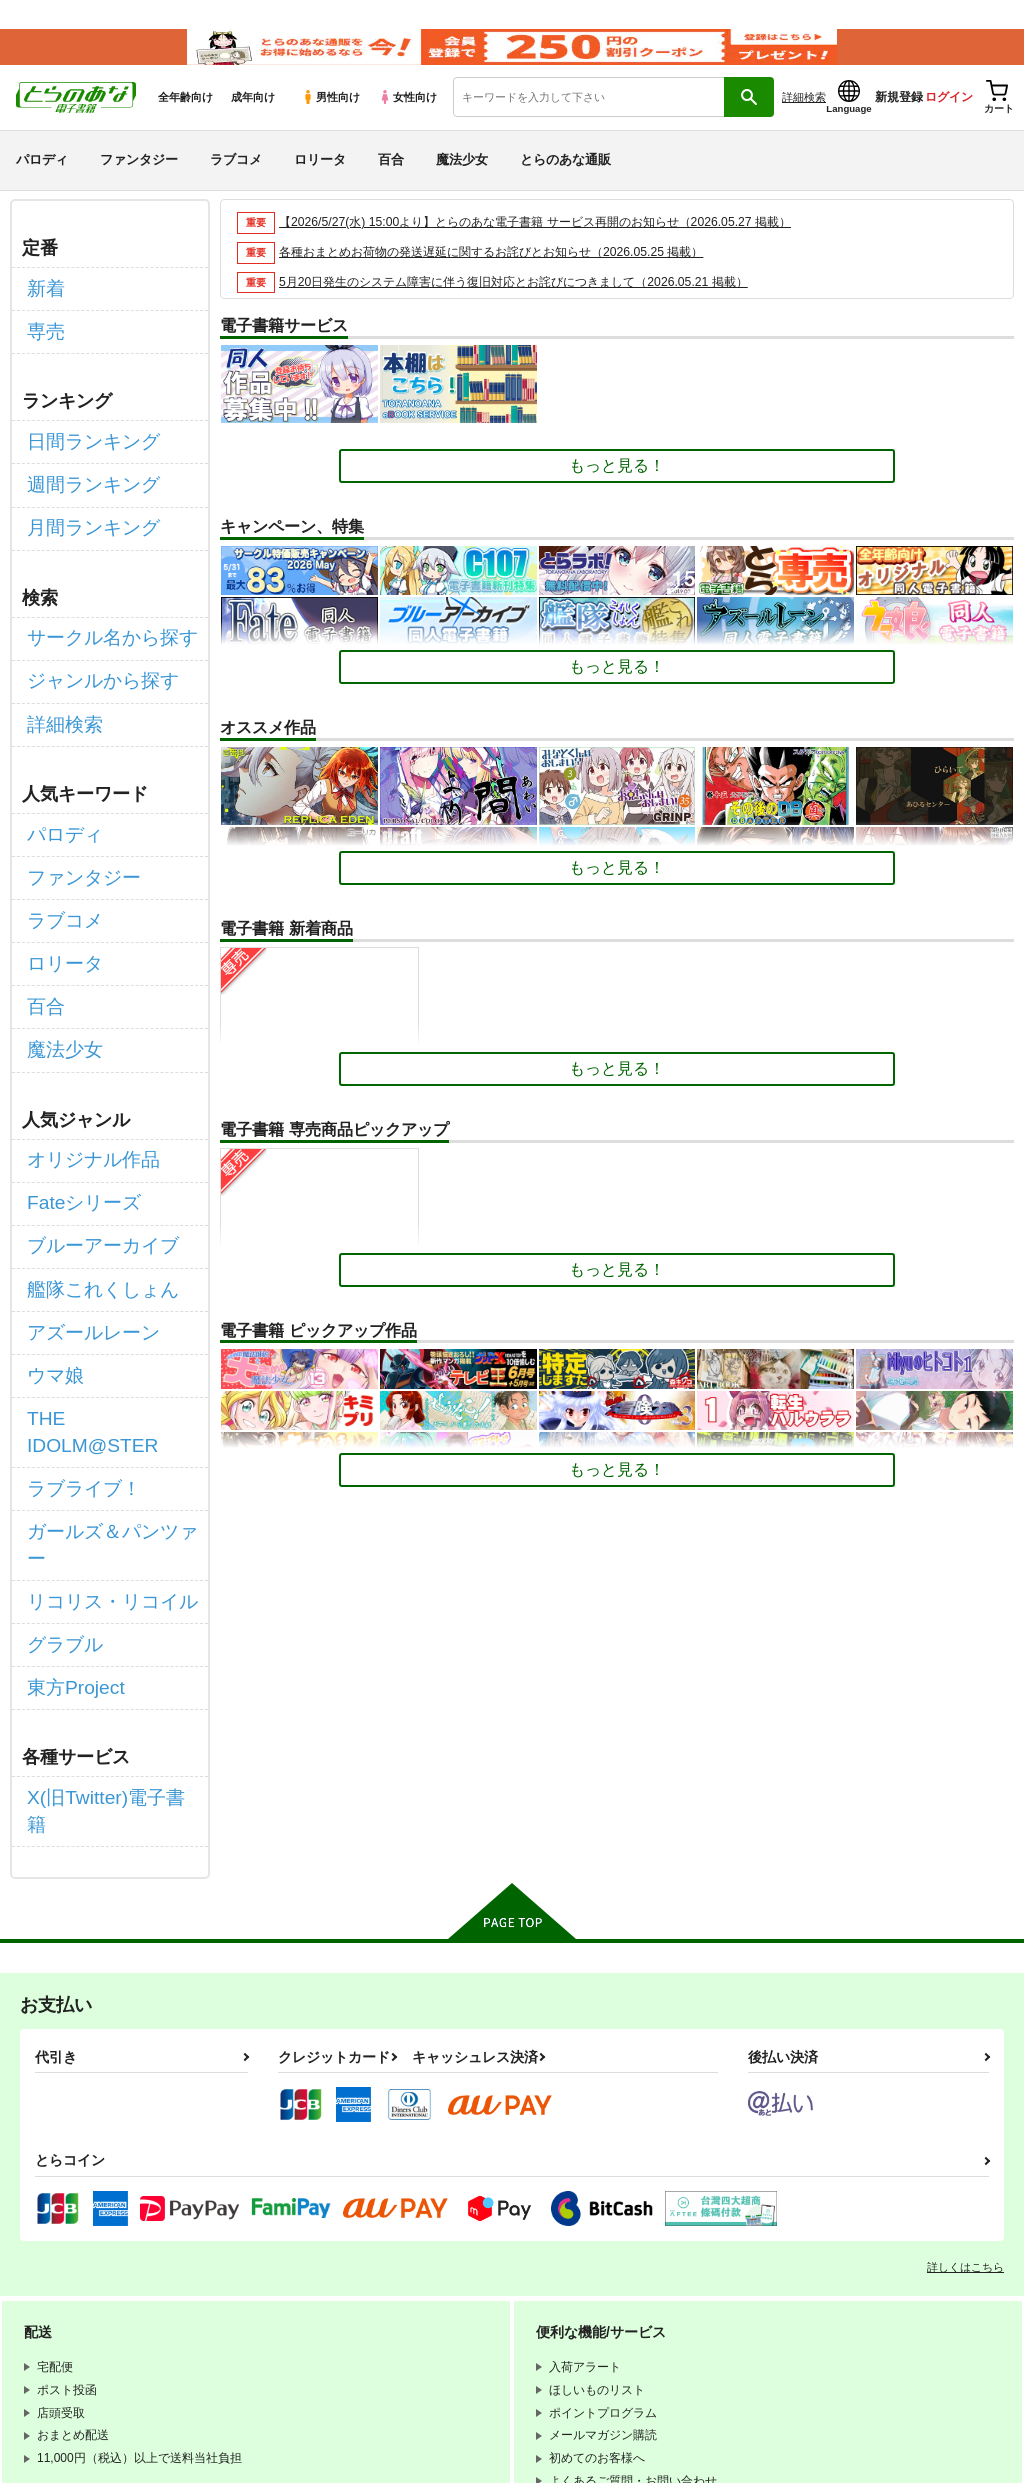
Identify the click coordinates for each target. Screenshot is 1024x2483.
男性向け (330, 121)
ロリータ (320, 183)
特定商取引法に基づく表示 (315, 2331)
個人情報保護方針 (478, 2314)
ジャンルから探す (91, 655)
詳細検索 (804, 121)
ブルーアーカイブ (91, 1143)
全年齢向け (185, 121)
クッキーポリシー (617, 2314)
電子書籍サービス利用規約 (315, 2314)
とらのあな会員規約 (442, 2297)
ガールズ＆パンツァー (107, 1356)
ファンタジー (139, 183)
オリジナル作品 (83, 1072)
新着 (43, 308)
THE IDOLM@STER (100, 1285)
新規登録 (899, 121)
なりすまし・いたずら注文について (526, 2331)
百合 (391, 183)
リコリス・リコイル (99, 1391)
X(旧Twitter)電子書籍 (101, 1564)
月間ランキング (83, 517)
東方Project (68, 1462)
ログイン (949, 121)
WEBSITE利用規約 (294, 2297)
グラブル (59, 1426)
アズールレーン (83, 1214)
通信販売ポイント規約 (599, 2297)
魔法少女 (462, 183)
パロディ (42, 183)
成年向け (253, 121)
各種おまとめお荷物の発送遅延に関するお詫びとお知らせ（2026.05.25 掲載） (508, 275)
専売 (43, 344)
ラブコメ (236, 183)
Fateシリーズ (75, 1108)
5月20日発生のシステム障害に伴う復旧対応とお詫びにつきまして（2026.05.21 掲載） (532, 305)
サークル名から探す (99, 620)
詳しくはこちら (965, 2003)
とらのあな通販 (565, 183)
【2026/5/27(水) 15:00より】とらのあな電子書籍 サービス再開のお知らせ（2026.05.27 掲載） (555, 245)
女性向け (407, 121)
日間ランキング (83, 446)
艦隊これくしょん (91, 1179)
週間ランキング (83, 482)
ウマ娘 (51, 1249)
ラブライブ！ (75, 1320)
